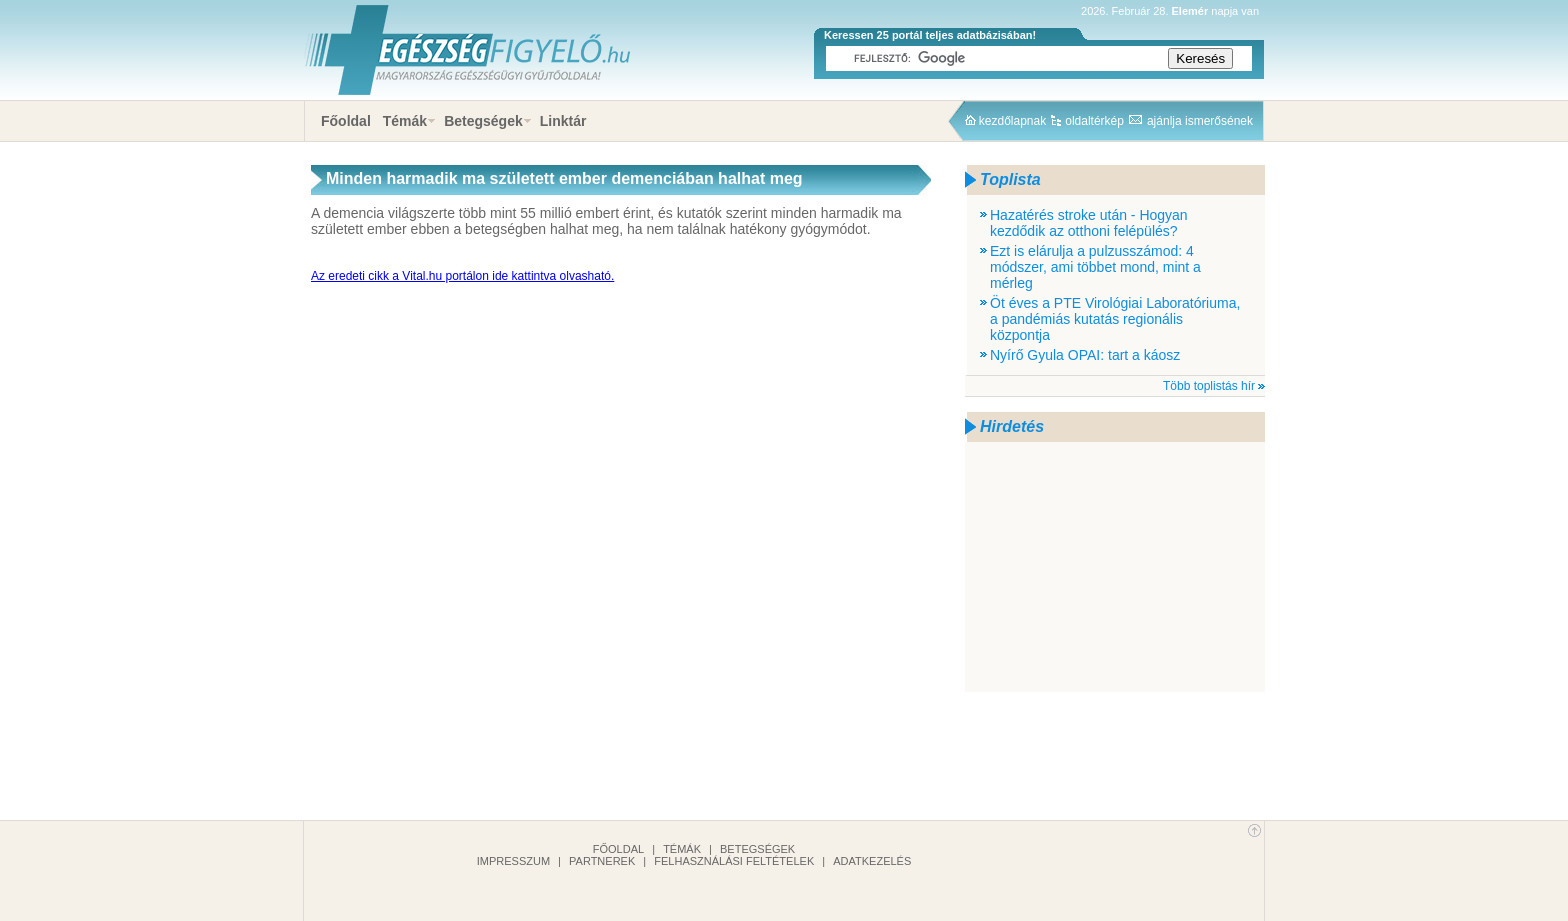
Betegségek (483, 121)
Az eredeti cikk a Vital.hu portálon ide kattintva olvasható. (462, 276)
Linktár (563, 121)
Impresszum (513, 861)
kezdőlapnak (1012, 121)
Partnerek (602, 861)
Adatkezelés (872, 861)
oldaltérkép (1094, 121)
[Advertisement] (1115, 567)
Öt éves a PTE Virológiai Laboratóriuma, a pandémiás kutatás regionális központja (1115, 319)
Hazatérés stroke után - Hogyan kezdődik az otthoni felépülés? (1089, 223)
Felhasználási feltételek (734, 861)
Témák (405, 121)
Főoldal (346, 121)
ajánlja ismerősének (1200, 121)
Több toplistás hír (1209, 386)
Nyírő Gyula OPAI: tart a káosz (1085, 355)
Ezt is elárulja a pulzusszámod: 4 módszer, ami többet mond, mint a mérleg (1095, 267)
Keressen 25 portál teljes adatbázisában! (930, 35)
